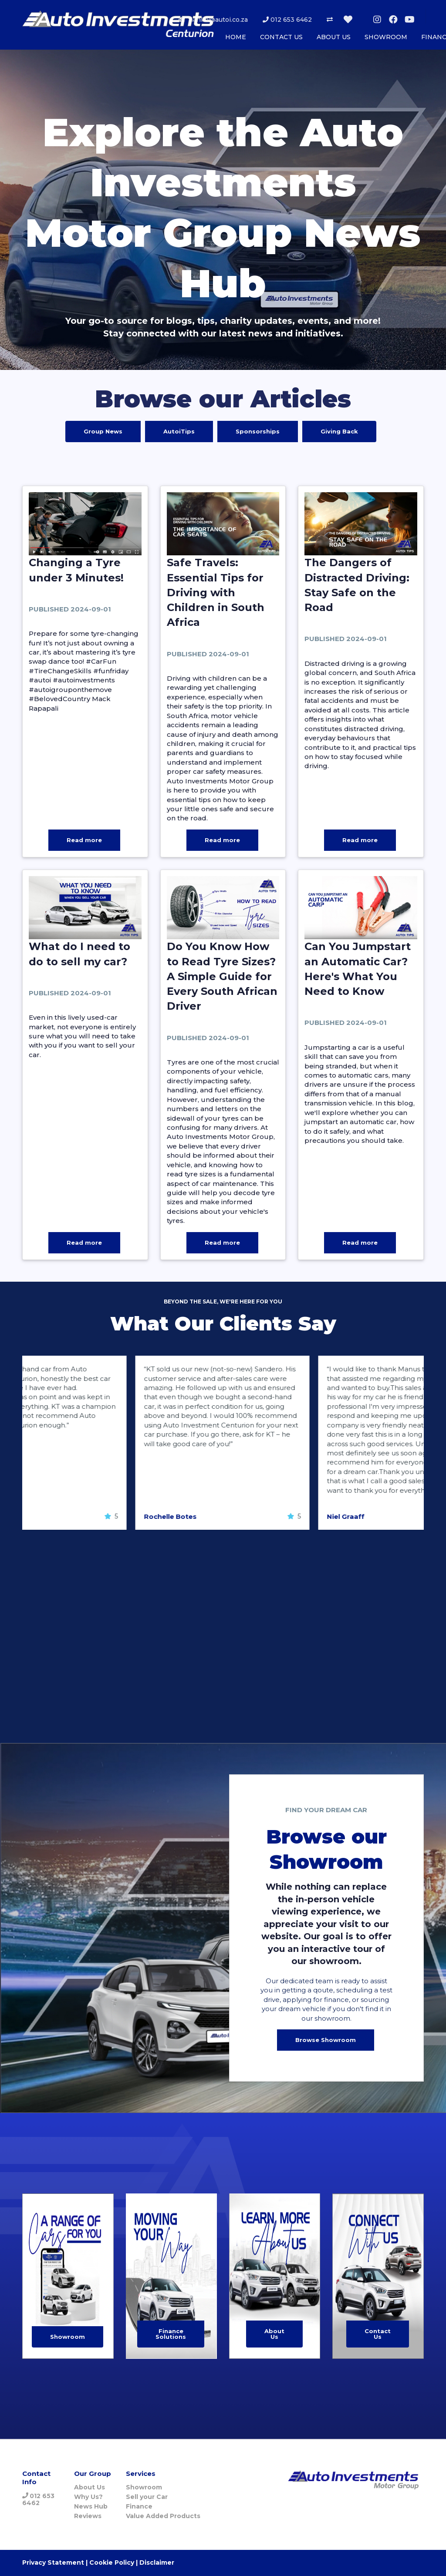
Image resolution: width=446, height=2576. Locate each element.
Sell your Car (147, 2497)
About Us (274, 2333)
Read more (84, 839)
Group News (103, 431)
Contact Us (378, 2333)
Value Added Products (163, 2515)
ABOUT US (334, 37)
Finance (139, 2506)
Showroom (67, 2336)
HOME (235, 37)
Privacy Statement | (55, 2562)
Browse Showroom (325, 2039)
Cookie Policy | (113, 2562)
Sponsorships (258, 431)
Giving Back (339, 431)
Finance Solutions (170, 2333)
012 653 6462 (287, 20)
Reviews (87, 2515)
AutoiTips (179, 431)
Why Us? (88, 2497)
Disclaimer (156, 2562)
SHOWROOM (386, 37)
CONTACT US (281, 37)
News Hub (91, 2506)
